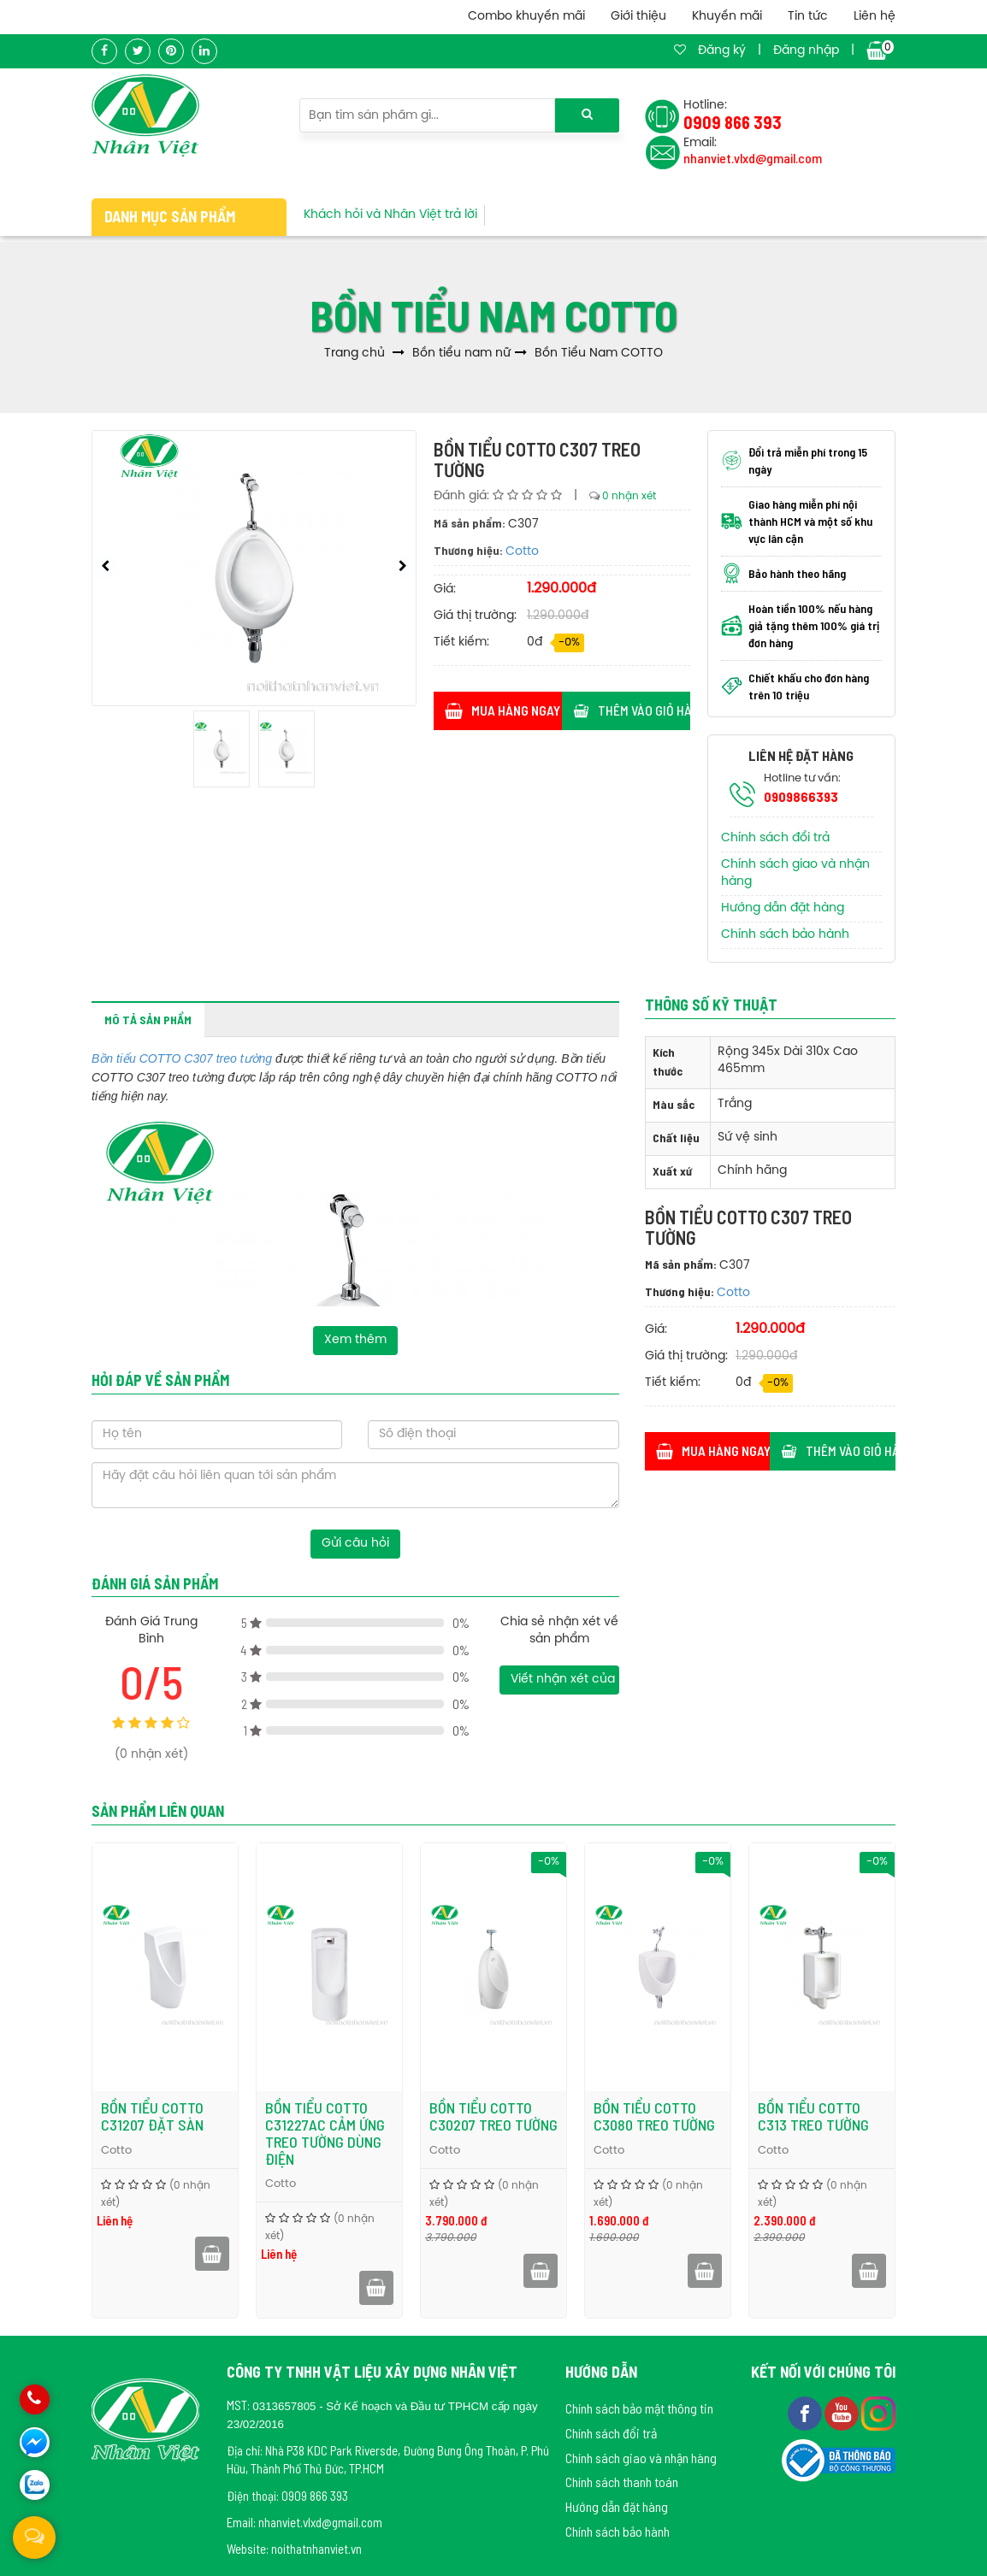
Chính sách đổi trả (775, 838)
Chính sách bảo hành (785, 934)
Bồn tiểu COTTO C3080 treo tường (654, 2116)
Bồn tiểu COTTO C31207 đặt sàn (152, 2116)
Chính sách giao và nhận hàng (641, 2457)
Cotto (522, 551)
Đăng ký (722, 50)
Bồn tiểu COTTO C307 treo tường (182, 1058)
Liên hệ (874, 16)
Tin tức (808, 16)
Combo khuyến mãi (526, 16)
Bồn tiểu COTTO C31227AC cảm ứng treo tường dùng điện (325, 2132)
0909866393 (801, 796)
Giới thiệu (638, 16)
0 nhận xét (629, 496)
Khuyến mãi (727, 16)
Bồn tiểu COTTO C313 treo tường (813, 2116)
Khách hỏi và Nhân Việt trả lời (390, 215)
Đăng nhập (806, 50)
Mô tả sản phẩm (148, 1019)
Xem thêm (355, 1340)
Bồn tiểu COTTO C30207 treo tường (493, 2116)
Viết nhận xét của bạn (564, 1679)
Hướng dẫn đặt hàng (782, 908)
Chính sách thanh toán (621, 2481)
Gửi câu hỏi (355, 1543)
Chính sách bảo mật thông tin (639, 2408)
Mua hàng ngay (502, 710)
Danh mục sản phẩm (169, 216)
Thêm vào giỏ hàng (631, 710)
